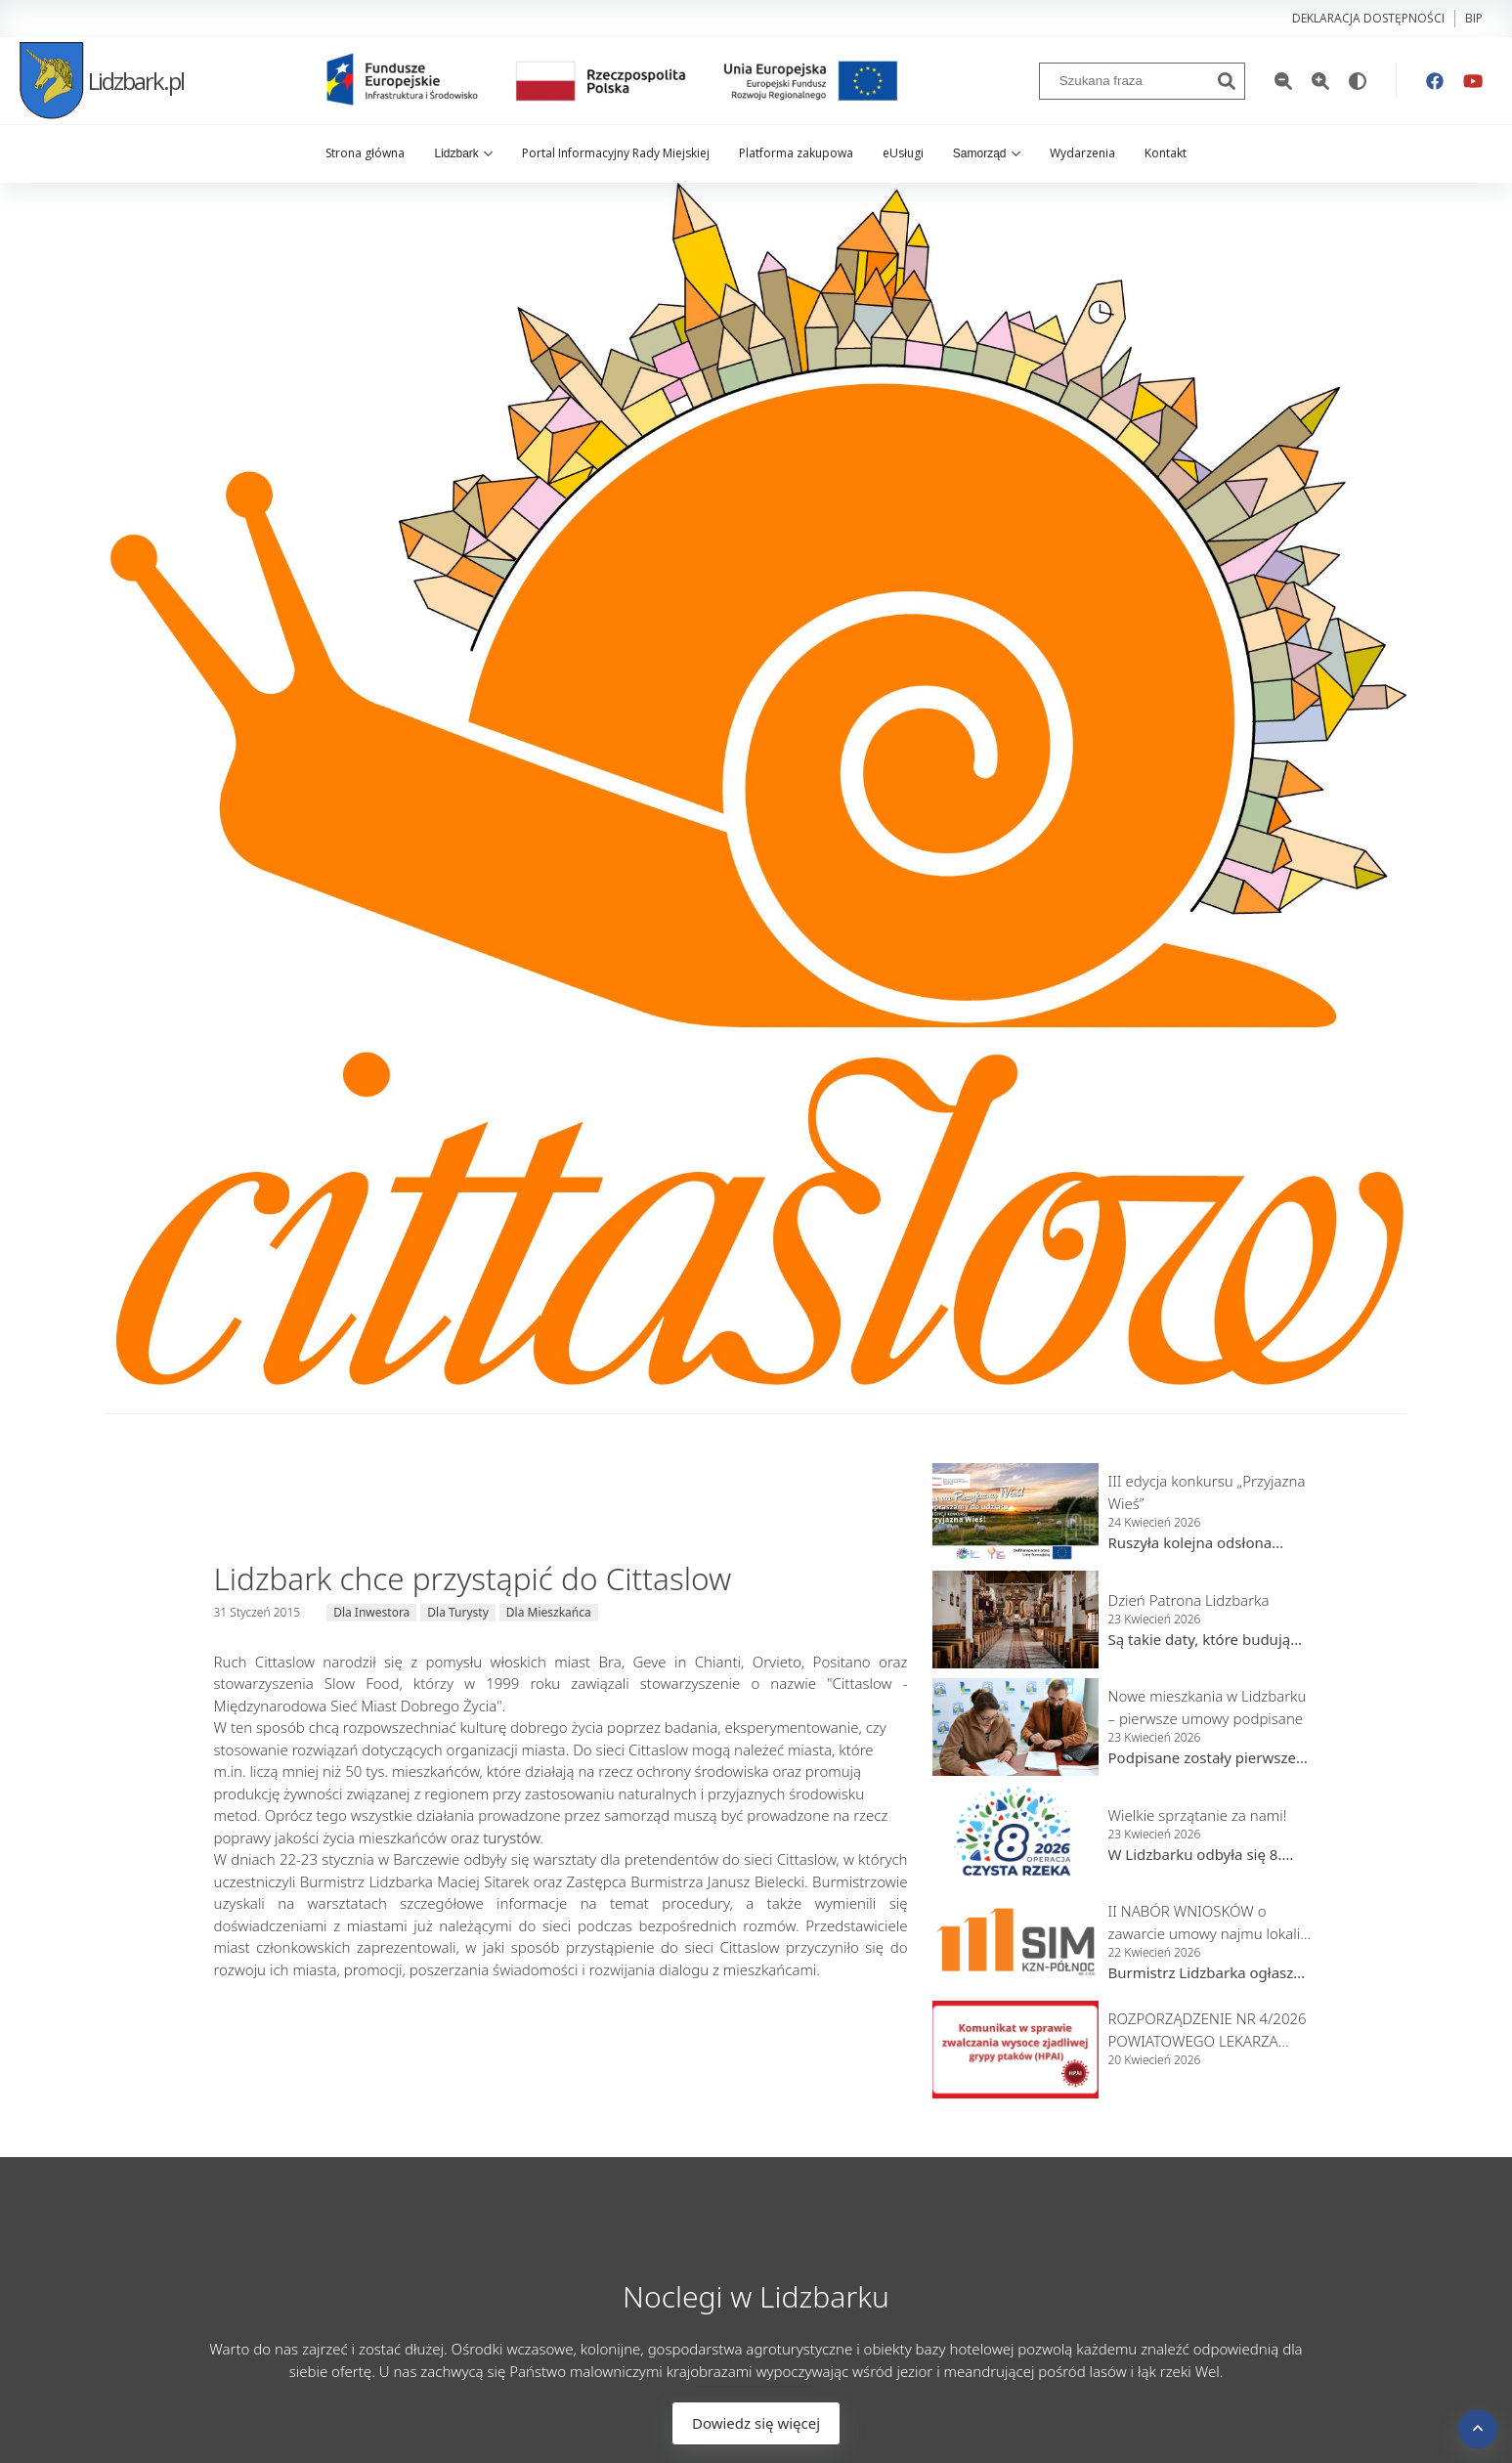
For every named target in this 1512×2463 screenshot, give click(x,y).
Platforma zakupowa (796, 153)
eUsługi (903, 153)
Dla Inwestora (371, 1612)
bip (1474, 18)
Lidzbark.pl (102, 80)
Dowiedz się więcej (756, 2423)
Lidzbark (463, 153)
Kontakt (1166, 153)
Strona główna (365, 153)
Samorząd (986, 153)
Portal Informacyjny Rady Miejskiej (616, 153)
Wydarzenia (1082, 153)
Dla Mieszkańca (548, 1612)
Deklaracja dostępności (1368, 18)
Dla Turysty (457, 1612)
